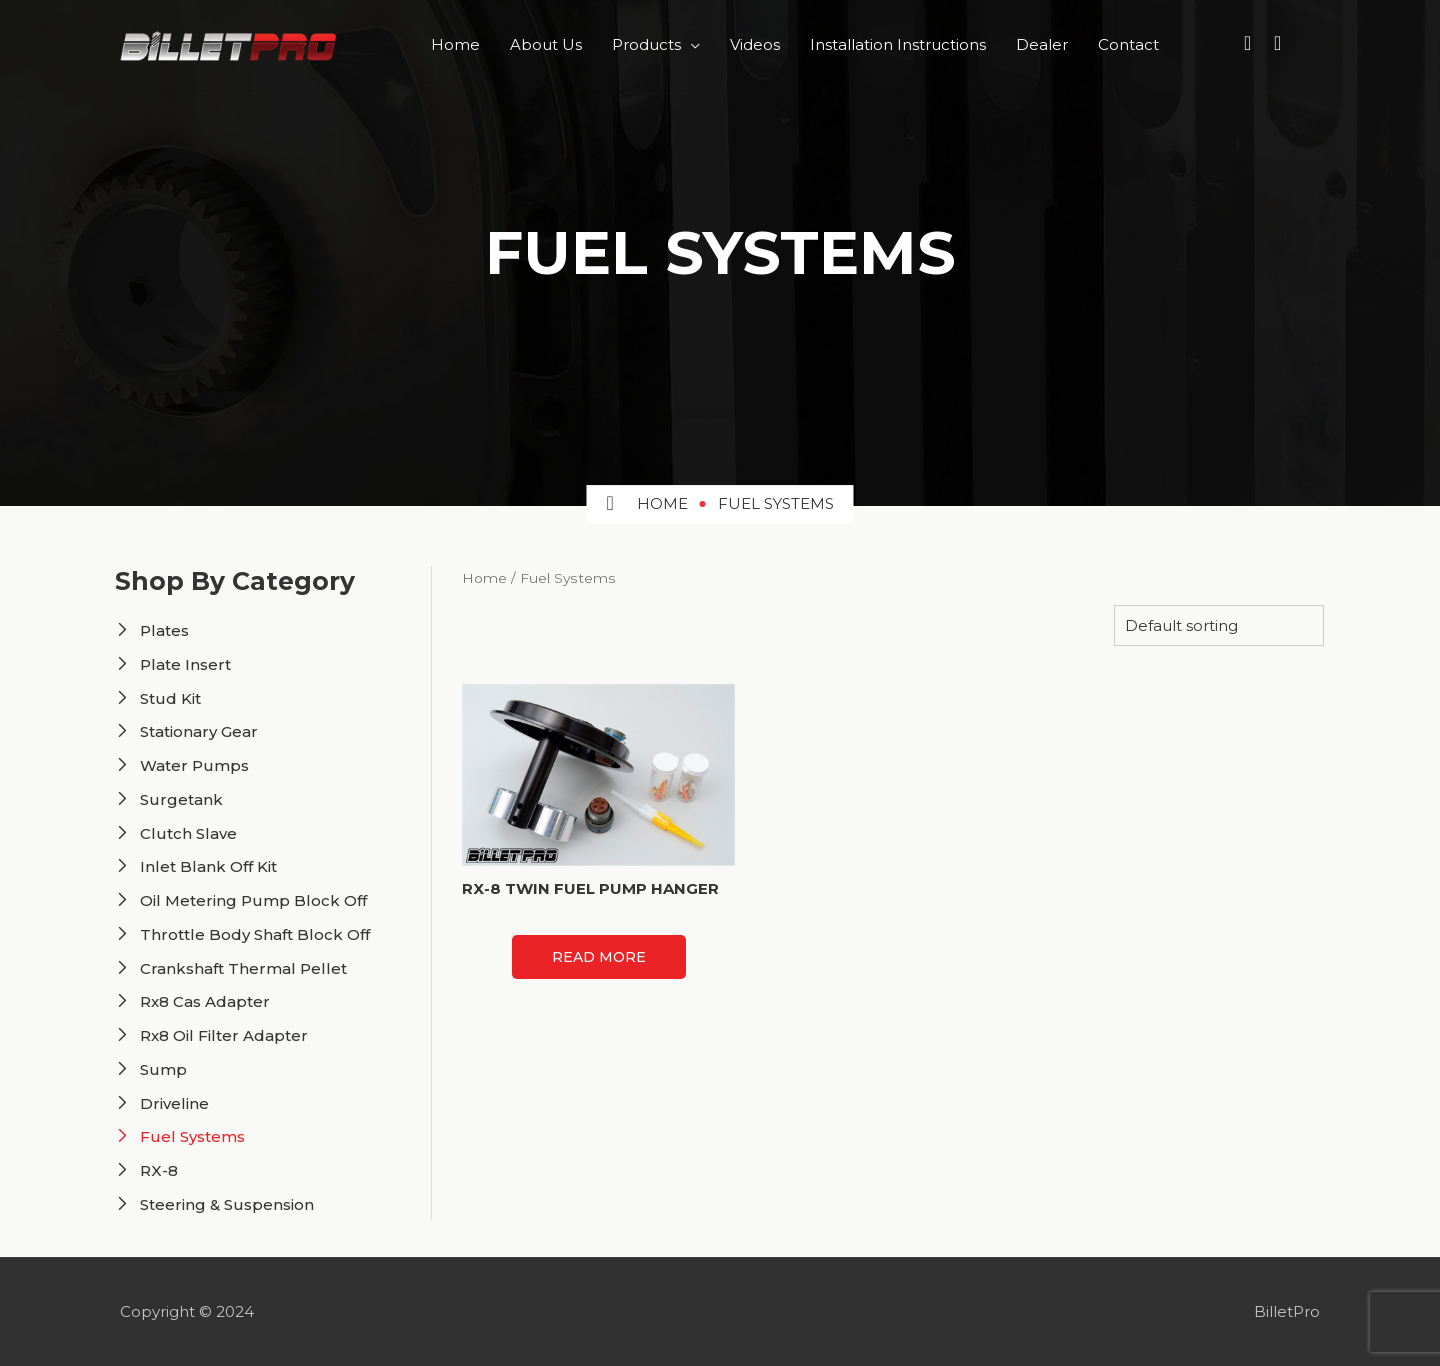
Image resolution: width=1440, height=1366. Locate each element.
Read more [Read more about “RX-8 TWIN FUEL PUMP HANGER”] (599, 957)
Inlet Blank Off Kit (208, 866)
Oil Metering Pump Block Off (253, 900)
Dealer (1042, 44)
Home (455, 44)
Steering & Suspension (227, 1204)
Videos (755, 44)
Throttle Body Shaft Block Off (255, 934)
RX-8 (159, 1170)
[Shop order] (1219, 625)
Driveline (174, 1103)
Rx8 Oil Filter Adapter (224, 1035)
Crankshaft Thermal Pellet (243, 968)
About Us (546, 44)
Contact (1128, 44)
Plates (164, 630)
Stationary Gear (199, 731)
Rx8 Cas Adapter (205, 1001)
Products (646, 44)
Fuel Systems (192, 1136)
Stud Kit (170, 698)
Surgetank (181, 799)
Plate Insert (185, 664)
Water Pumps (194, 765)
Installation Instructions (898, 44)
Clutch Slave (188, 833)
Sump (163, 1069)
